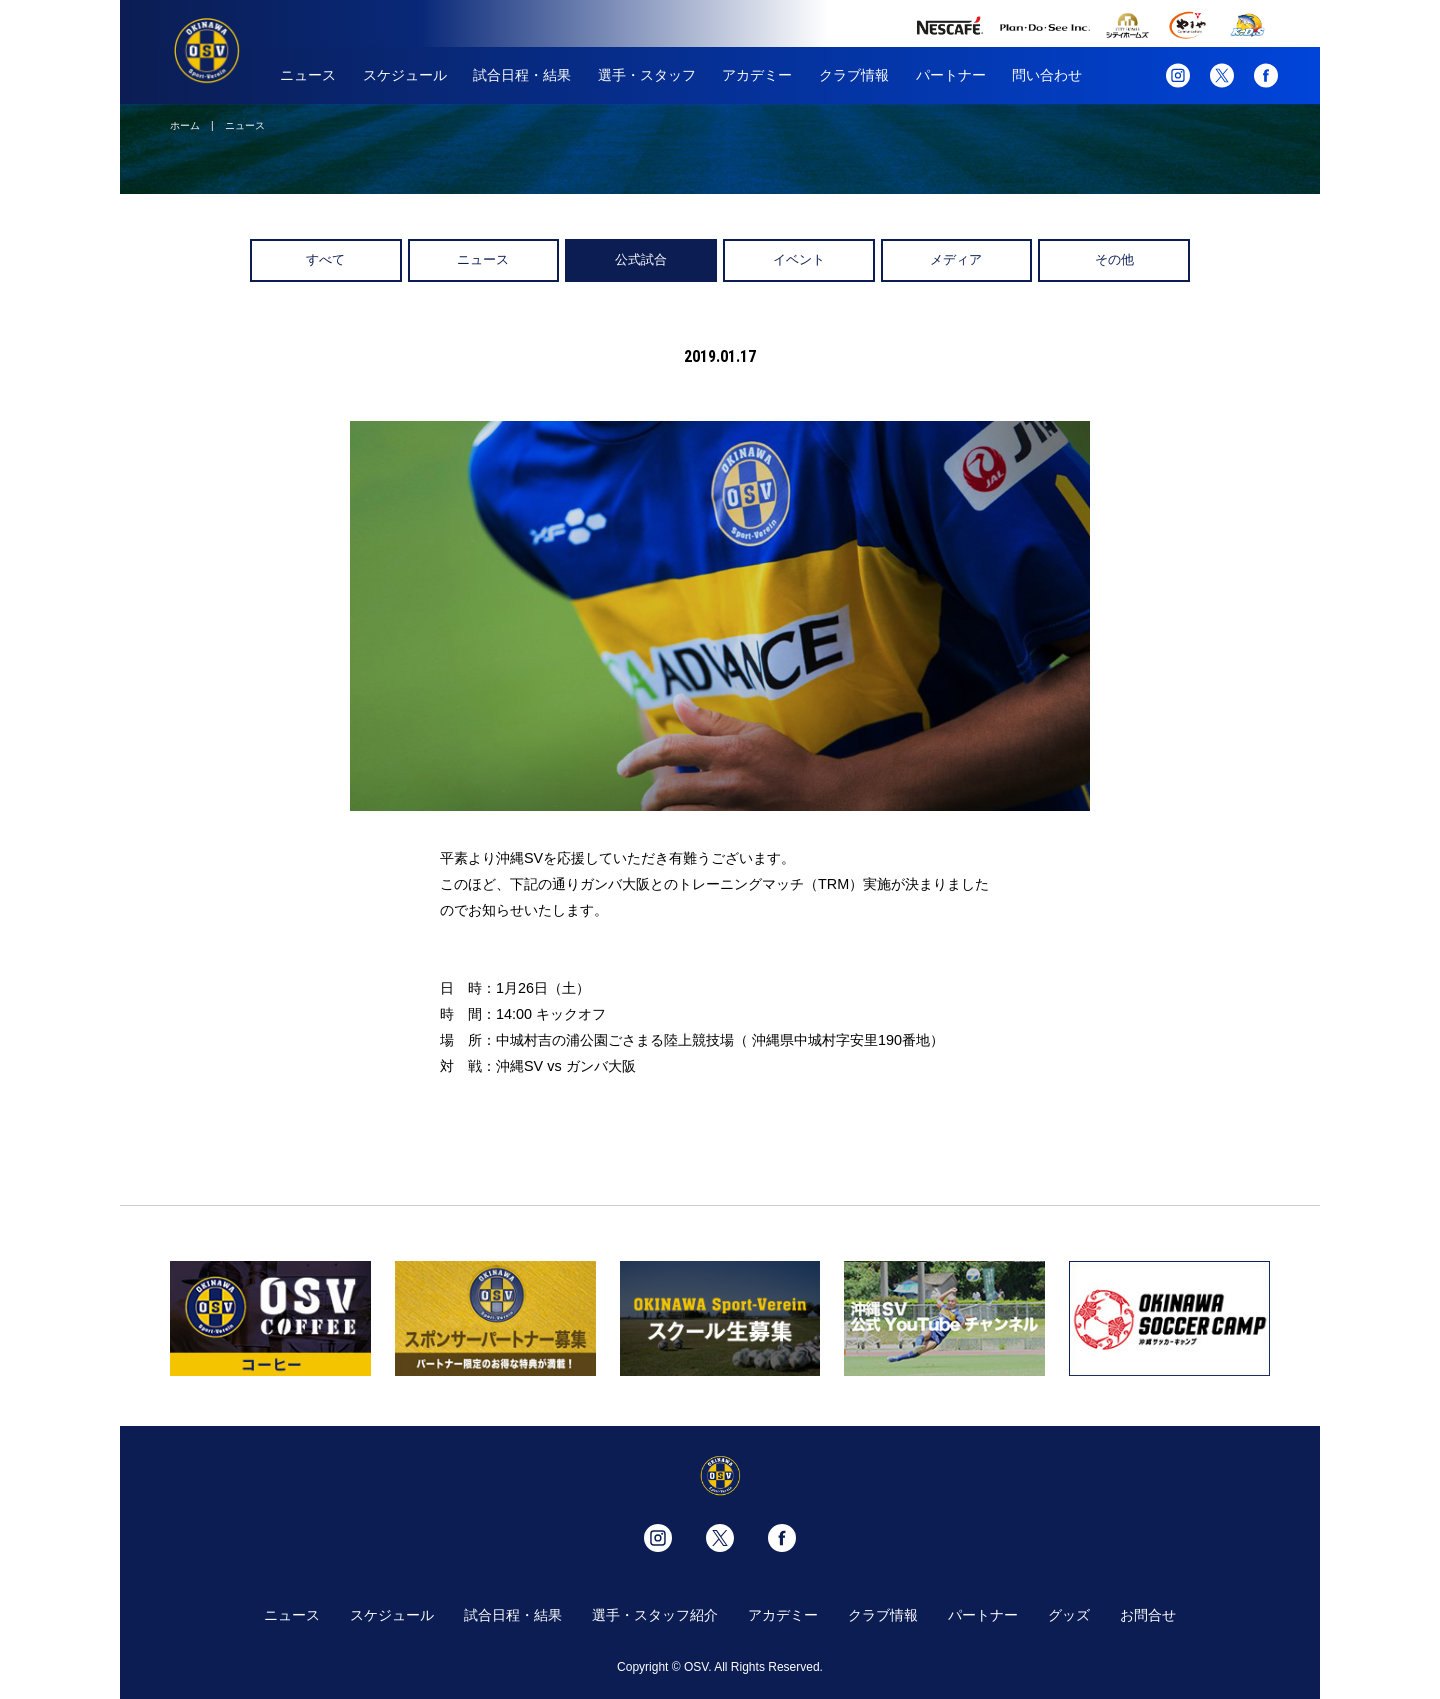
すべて (325, 259)
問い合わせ (1047, 75)
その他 (1114, 259)
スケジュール (405, 75)
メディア (956, 259)
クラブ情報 (854, 75)
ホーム (185, 125)
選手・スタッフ (647, 75)
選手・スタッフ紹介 (655, 1615)
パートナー (951, 75)
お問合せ (1148, 1615)
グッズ (1069, 1615)
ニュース (308, 75)
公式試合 (641, 259)
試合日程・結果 (522, 75)
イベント (799, 259)
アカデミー (757, 75)
